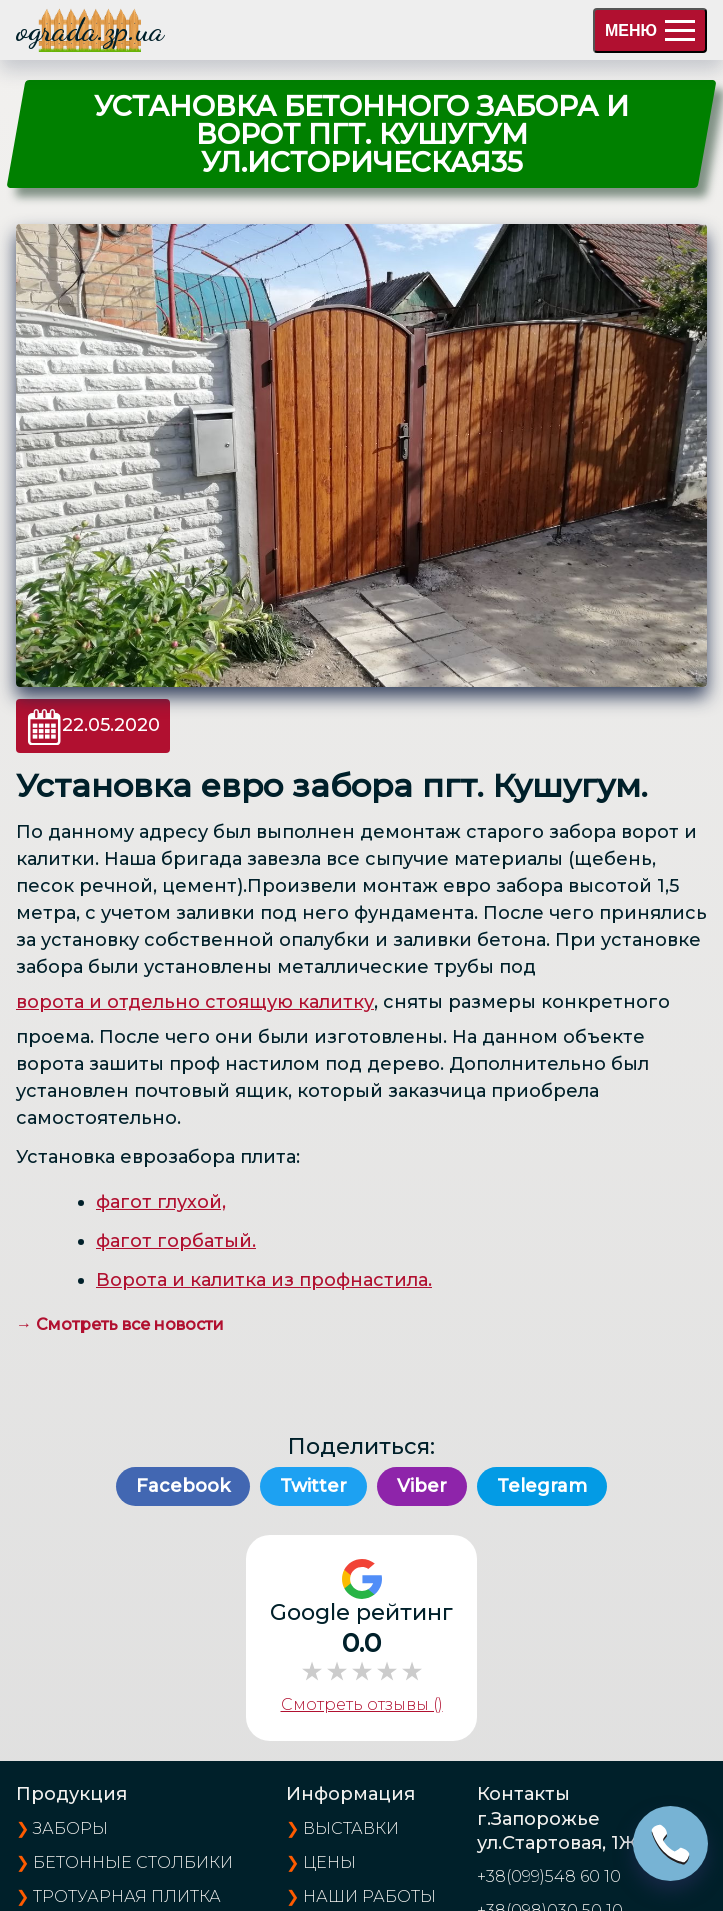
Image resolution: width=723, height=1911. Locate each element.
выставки (351, 1828)
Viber (422, 1486)
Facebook (183, 1486)
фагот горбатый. (176, 1241)
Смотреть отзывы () (362, 1704)
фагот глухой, (161, 1202)
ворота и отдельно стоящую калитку (195, 1002)
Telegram (542, 1486)
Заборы (70, 1828)
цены (329, 1862)
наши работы (369, 1896)
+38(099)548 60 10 (549, 1876)
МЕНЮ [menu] (650, 30)
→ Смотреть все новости (120, 1324)
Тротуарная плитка (127, 1896)
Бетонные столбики (133, 1862)
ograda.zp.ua (90, 30)
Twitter (313, 1486)
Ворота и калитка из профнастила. (264, 1280)
